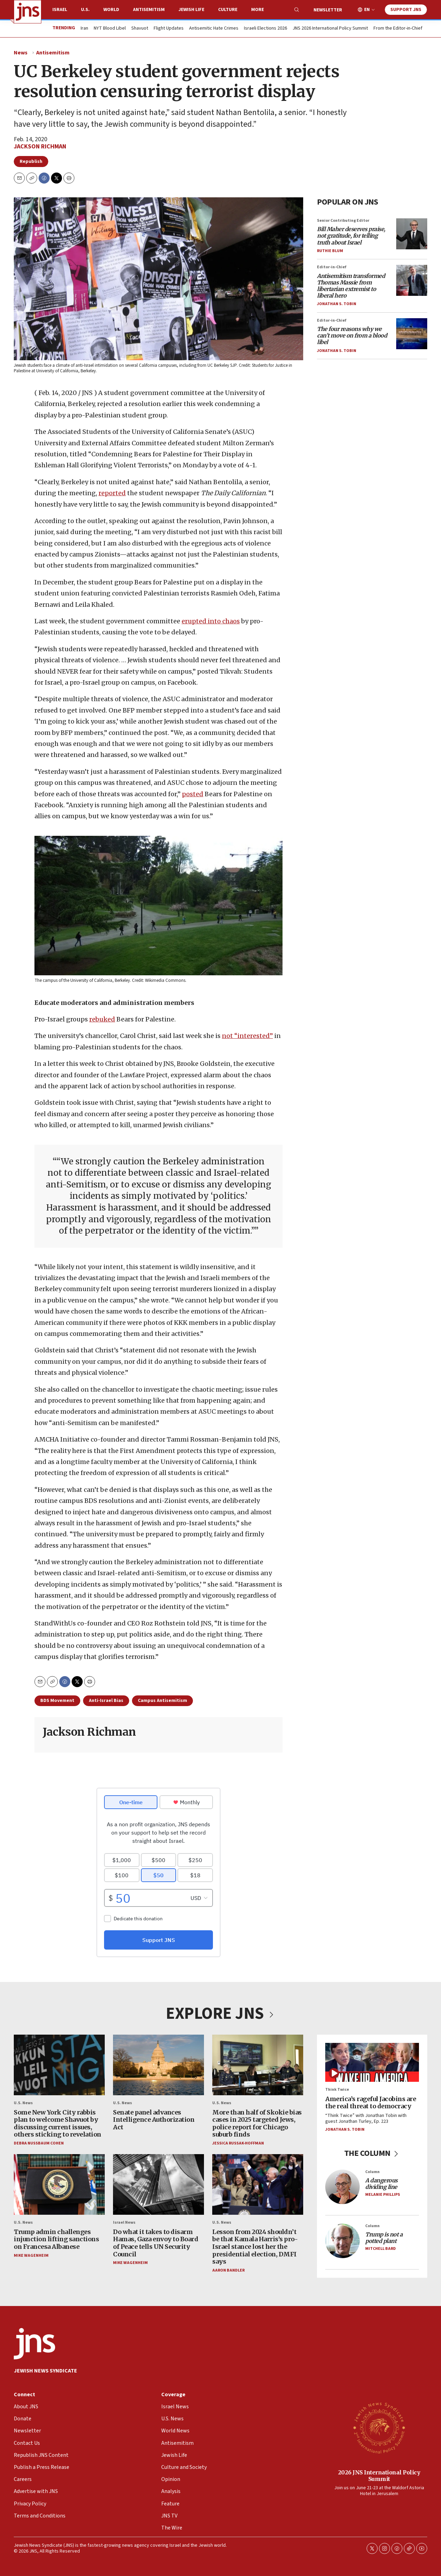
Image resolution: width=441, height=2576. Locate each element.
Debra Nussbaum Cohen (39, 2143)
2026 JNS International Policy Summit (379, 2475)
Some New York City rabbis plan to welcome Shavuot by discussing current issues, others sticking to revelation (57, 2123)
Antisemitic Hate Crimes (213, 28)
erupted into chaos (211, 621)
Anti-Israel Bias (106, 1700)
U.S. (85, 9)
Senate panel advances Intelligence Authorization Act (153, 2119)
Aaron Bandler (228, 2270)
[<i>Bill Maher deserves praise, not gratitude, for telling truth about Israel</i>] (411, 233)
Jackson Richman (40, 146)
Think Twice (337, 2090)
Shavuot (139, 28)
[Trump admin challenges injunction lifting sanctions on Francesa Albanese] (59, 2184)
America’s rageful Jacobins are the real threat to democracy (370, 2102)
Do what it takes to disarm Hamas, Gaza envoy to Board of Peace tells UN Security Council (155, 2243)
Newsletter (328, 10)
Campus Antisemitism (162, 1700)
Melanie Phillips (382, 2195)
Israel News (124, 2223)
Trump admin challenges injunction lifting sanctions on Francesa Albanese (56, 2239)
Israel (59, 9)
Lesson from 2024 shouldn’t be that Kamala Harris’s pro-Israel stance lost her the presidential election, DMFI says (255, 2246)
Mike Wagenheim (31, 2255)
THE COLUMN (372, 2153)
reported (112, 493)
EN (367, 10)
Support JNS (405, 9)
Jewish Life (191, 9)
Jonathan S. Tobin (336, 304)
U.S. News (23, 2103)
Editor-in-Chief (331, 267)
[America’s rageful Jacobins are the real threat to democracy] (372, 2062)
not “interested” (247, 1036)
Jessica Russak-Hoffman (238, 2143)
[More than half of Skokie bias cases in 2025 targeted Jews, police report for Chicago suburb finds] (257, 2065)
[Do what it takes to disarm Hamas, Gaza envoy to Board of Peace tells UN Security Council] (158, 2184)
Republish (31, 161)
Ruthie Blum (330, 251)
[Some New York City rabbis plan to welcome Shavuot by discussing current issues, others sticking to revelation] (59, 2065)
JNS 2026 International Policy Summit (330, 28)
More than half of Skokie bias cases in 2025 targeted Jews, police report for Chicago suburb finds (257, 2123)
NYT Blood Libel (110, 28)
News (21, 52)
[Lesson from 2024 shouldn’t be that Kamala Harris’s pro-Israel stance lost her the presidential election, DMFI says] (257, 2184)
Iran (84, 28)
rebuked (102, 1019)
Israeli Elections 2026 (265, 28)
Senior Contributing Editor (343, 221)
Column (372, 2172)
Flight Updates (169, 28)
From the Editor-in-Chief (397, 28)
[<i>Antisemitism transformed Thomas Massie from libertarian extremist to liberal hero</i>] (411, 280)
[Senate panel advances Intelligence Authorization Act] (158, 2065)
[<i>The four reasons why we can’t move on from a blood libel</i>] (411, 333)
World (111, 9)
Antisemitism (149, 9)
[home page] (27, 12)
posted (192, 794)
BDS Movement (57, 1700)
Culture (227, 9)
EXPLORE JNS (220, 2013)
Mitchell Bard (380, 2249)
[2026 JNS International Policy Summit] (379, 2427)
